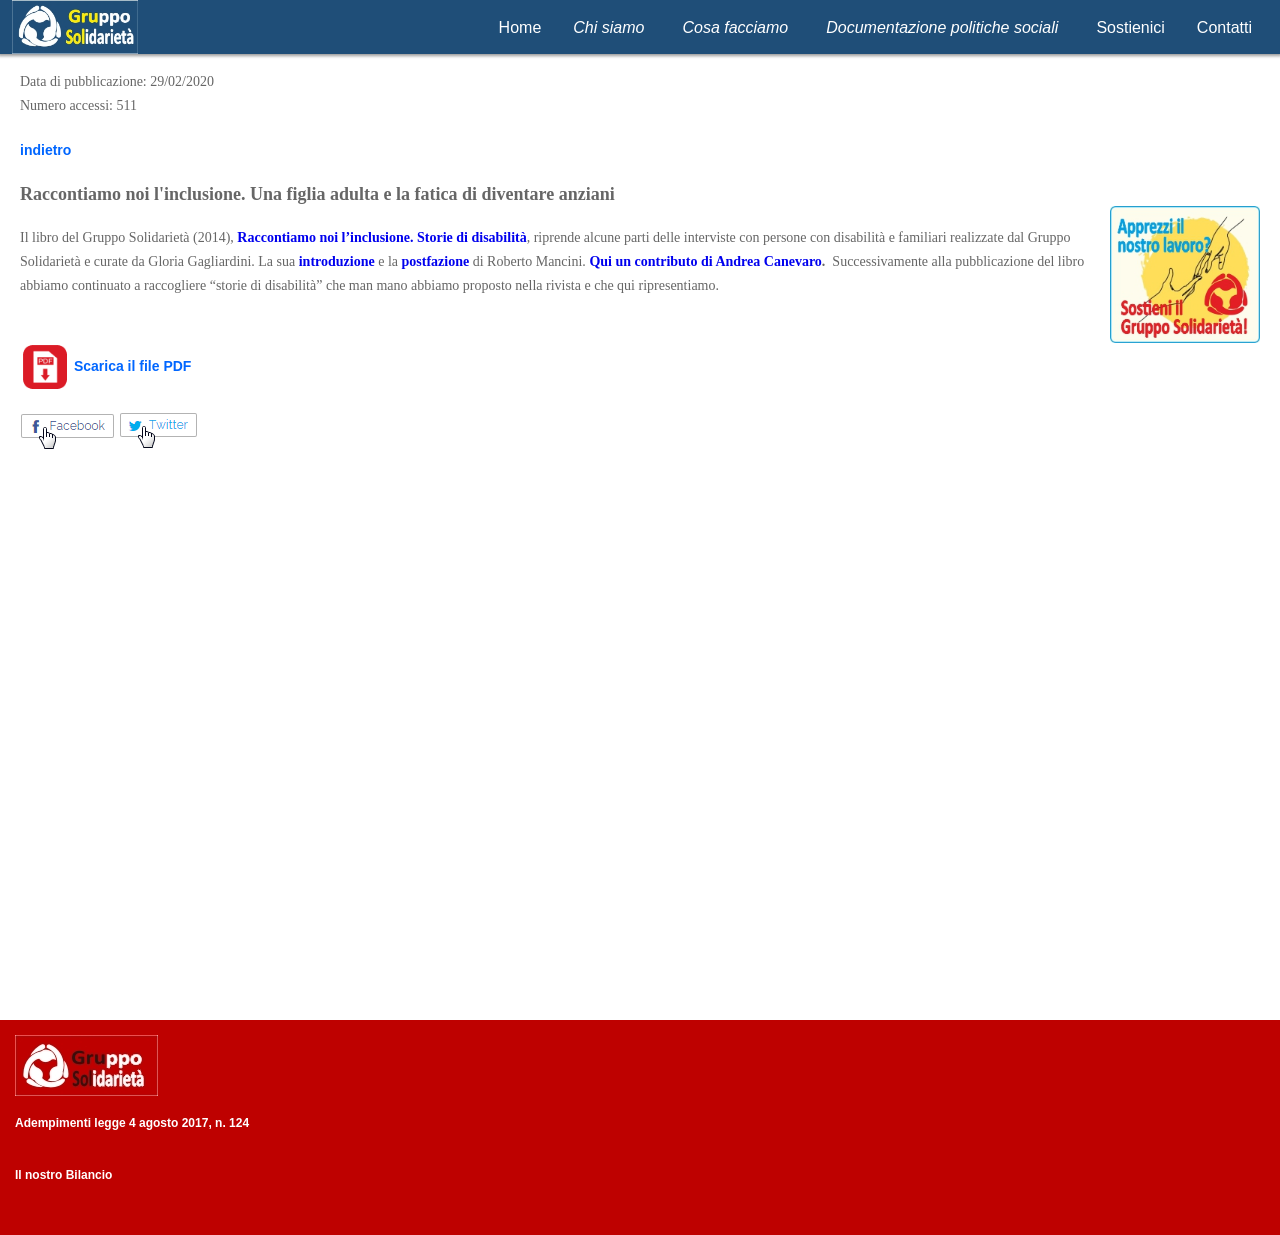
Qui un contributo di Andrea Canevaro (705, 261)
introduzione (337, 261)
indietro (45, 150)
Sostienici (1130, 27)
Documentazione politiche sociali (942, 27)
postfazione (436, 261)
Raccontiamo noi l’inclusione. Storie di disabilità (381, 237)
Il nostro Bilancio (63, 1175)
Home (520, 27)
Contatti (1224, 27)
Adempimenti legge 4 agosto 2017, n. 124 (132, 1123)
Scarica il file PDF (105, 366)
